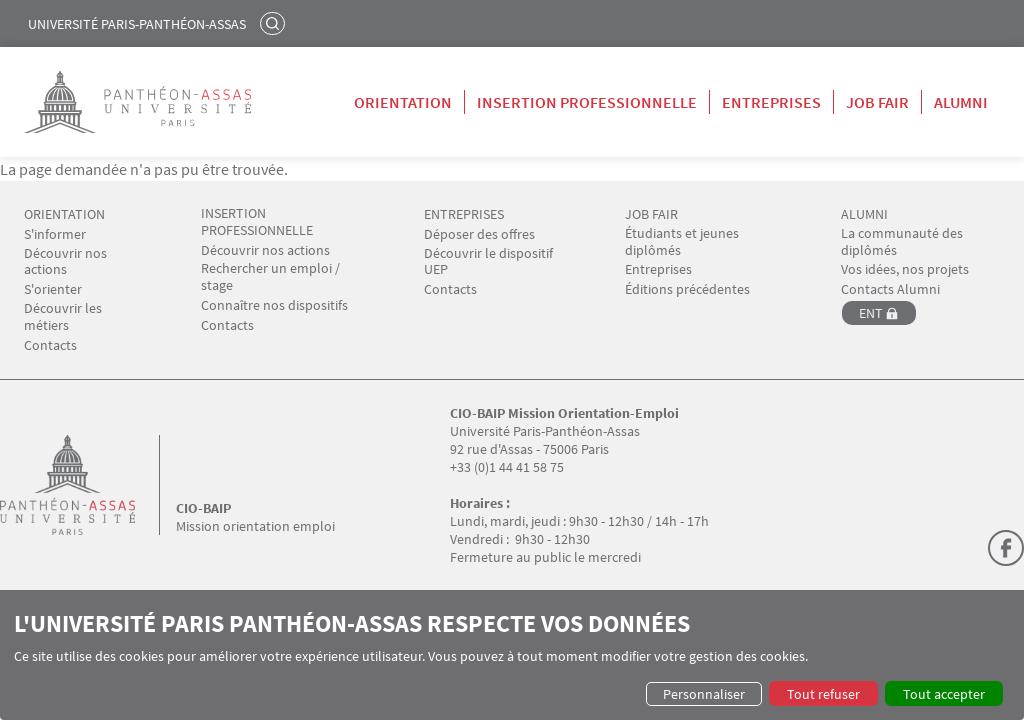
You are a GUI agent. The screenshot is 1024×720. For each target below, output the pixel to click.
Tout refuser (823, 694)
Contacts (50, 345)
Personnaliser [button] (704, 694)
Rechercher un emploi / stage (270, 277)
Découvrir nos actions (65, 262)
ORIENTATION (64, 214)
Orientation (403, 102)
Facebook (1006, 548)
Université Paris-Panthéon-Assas (137, 24)
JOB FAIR (651, 214)
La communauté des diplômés (902, 242)
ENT (871, 313)
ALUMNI (864, 214)
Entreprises (771, 102)
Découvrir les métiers (63, 317)
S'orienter (53, 289)
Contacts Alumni (890, 289)
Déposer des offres (479, 234)
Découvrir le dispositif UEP (488, 262)
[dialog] (512, 658)
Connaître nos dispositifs (274, 305)
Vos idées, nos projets (905, 269)
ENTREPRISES (464, 214)
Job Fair (877, 102)
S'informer (55, 234)
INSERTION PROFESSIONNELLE (257, 222)
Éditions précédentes (687, 289)
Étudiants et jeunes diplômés (682, 242)
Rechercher (275, 23)
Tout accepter (944, 694)
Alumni (961, 102)
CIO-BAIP (203, 508)
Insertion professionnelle (587, 102)
